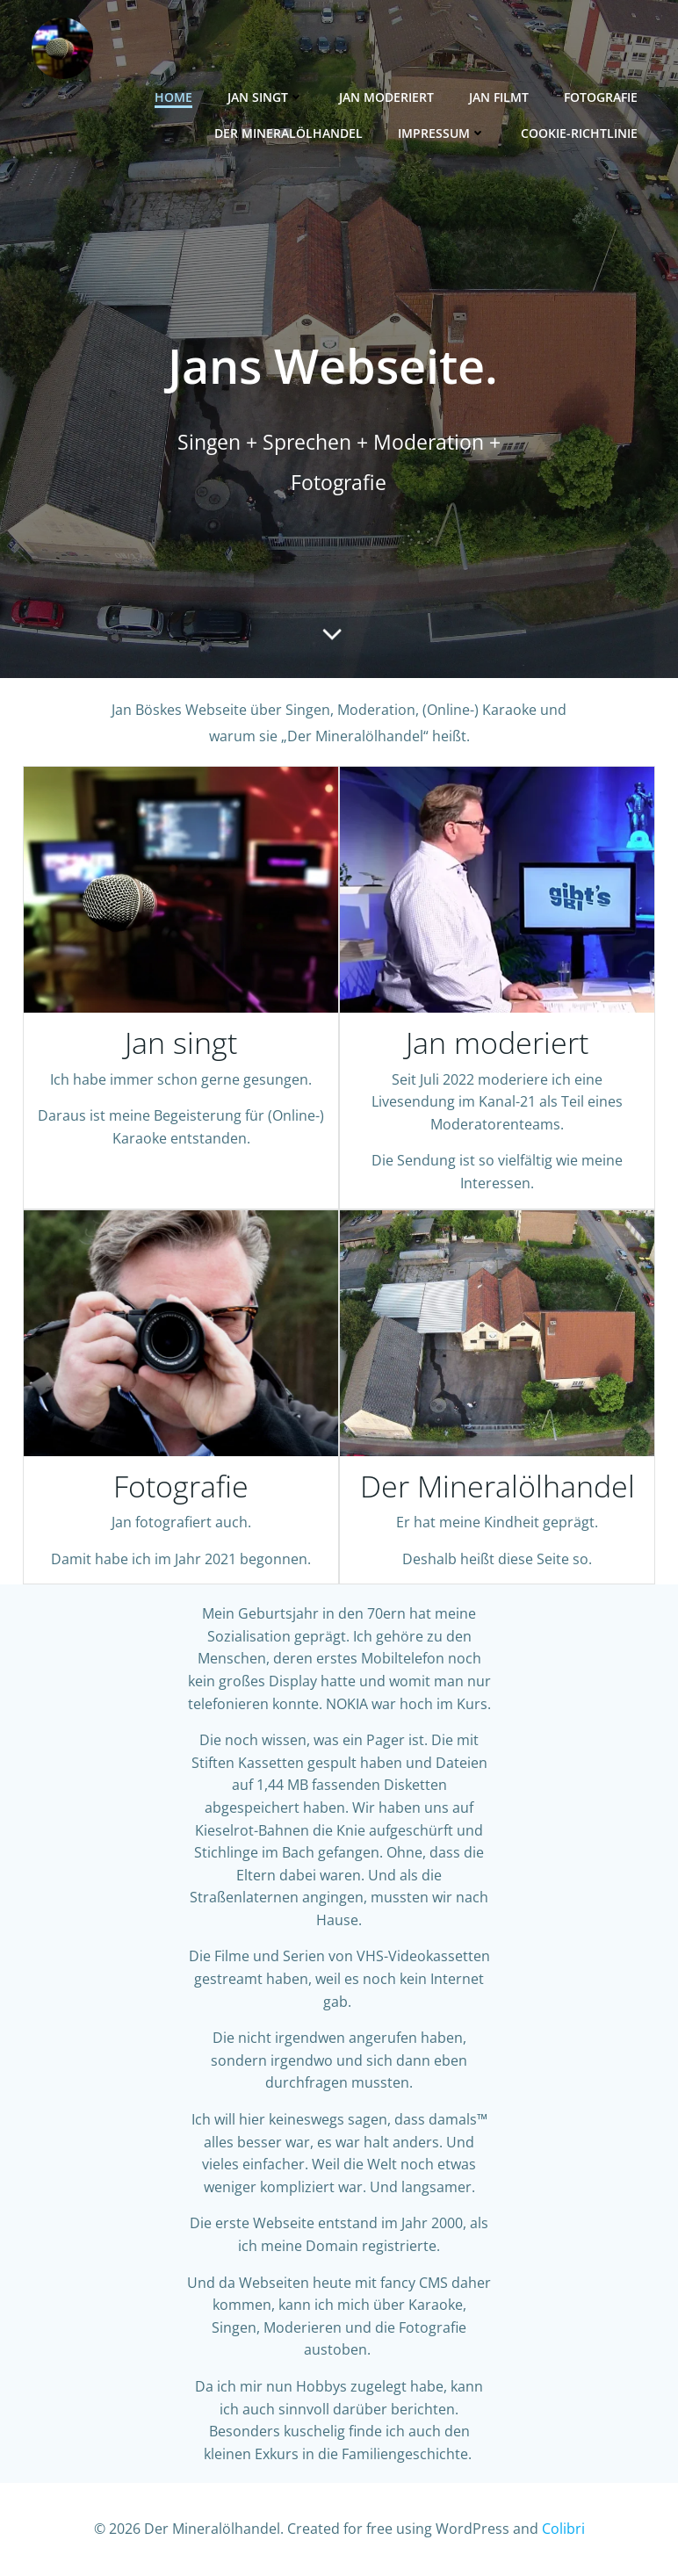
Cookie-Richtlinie (579, 133)
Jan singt (265, 97)
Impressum (442, 133)
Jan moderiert (386, 97)
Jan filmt (499, 97)
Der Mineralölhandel (288, 133)
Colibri (563, 2528)
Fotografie (601, 97)
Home (173, 97)
